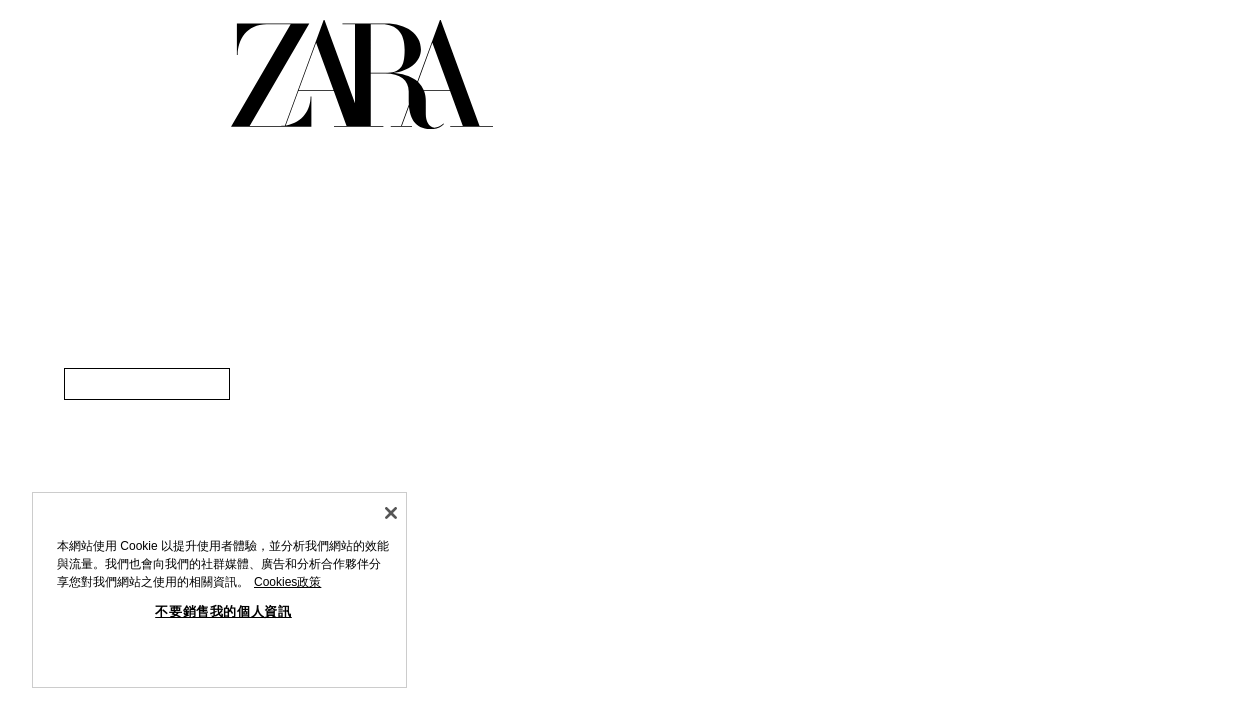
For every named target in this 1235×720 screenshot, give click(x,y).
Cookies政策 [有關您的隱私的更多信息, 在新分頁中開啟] (287, 582)
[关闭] (391, 513)
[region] (219, 590)
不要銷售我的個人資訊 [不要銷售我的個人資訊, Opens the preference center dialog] (223, 611)
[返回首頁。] (362, 74)
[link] (147, 384)
